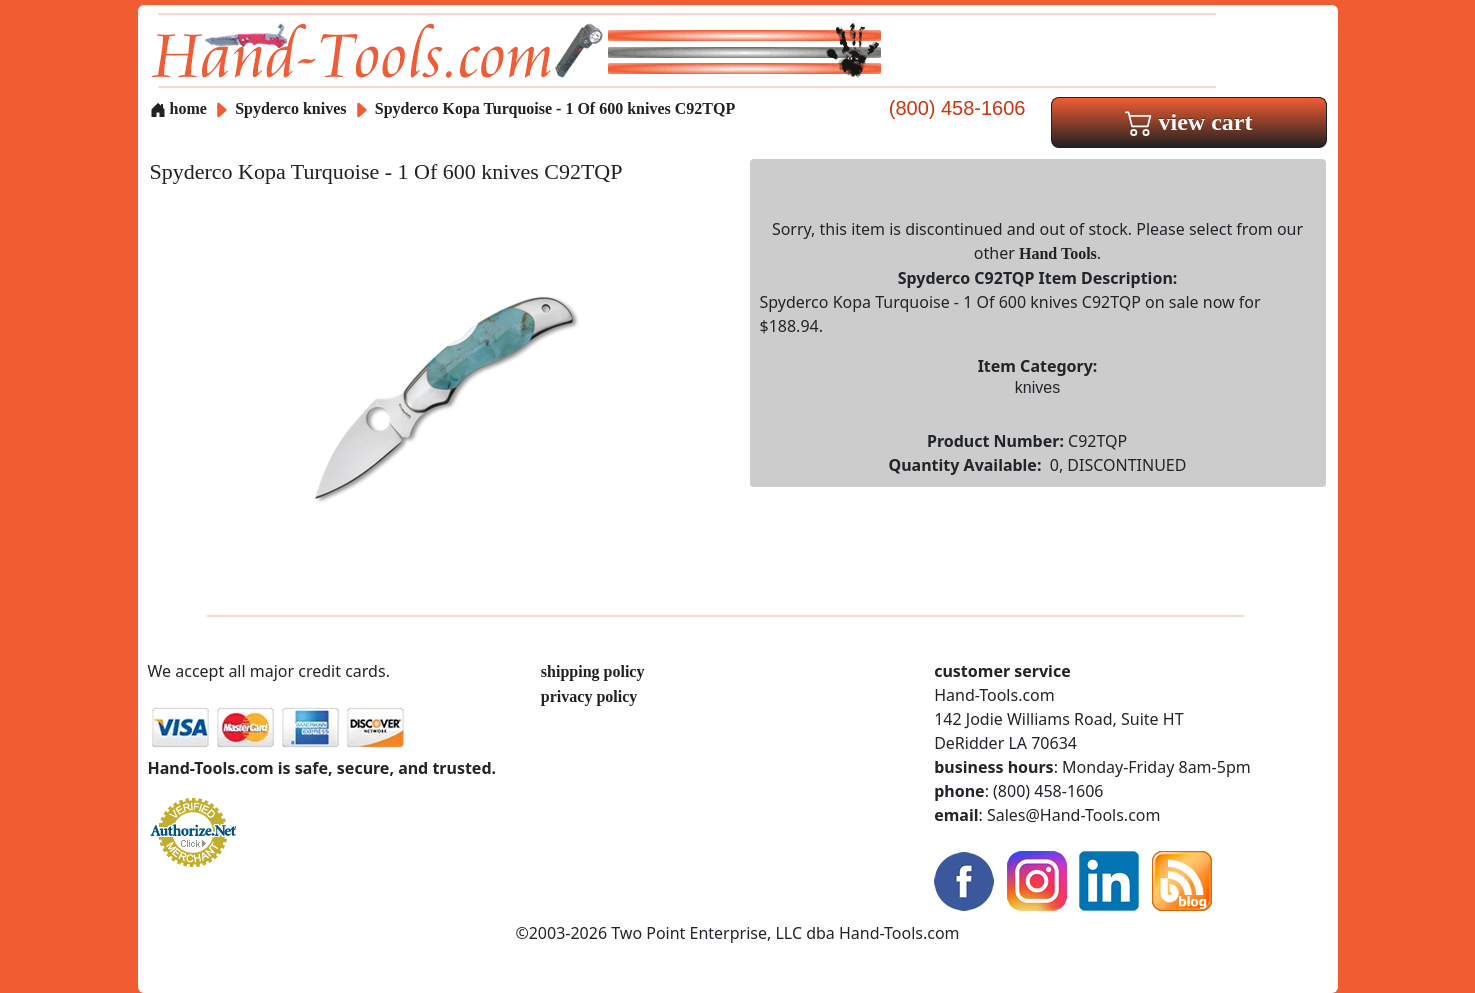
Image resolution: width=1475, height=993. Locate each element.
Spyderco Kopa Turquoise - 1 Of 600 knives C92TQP (555, 108)
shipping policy (593, 671)
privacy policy (589, 696)
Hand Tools (1058, 253)
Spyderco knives (290, 108)
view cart (1189, 122)
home (178, 108)
